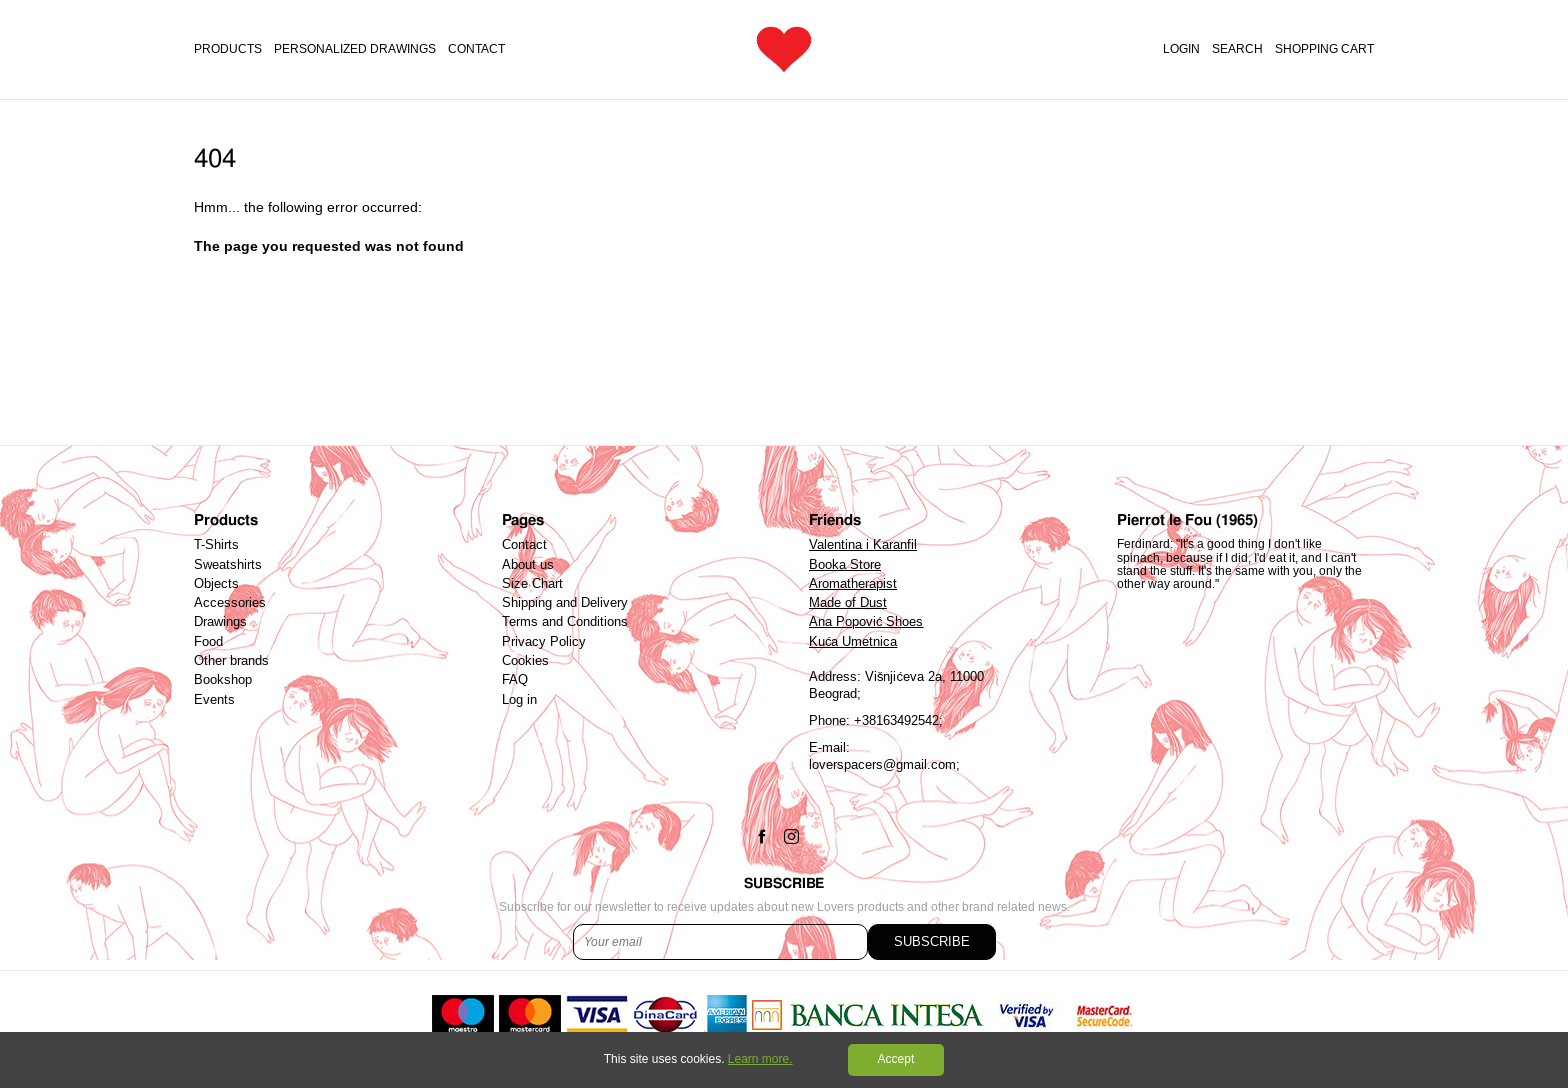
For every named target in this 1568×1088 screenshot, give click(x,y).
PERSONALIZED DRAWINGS (355, 49)
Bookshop (223, 680)
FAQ (515, 680)
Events (214, 700)
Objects (216, 584)
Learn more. (760, 1059)
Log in (519, 700)
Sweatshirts (228, 565)
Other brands (231, 661)
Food (208, 642)
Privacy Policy (544, 642)
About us (528, 565)
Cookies (525, 661)
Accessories (230, 603)
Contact (476, 49)
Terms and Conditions (565, 622)
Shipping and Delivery (565, 603)
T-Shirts (216, 545)
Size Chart (532, 584)
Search (1237, 49)
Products (228, 49)
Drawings (220, 622)
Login (1181, 49)
